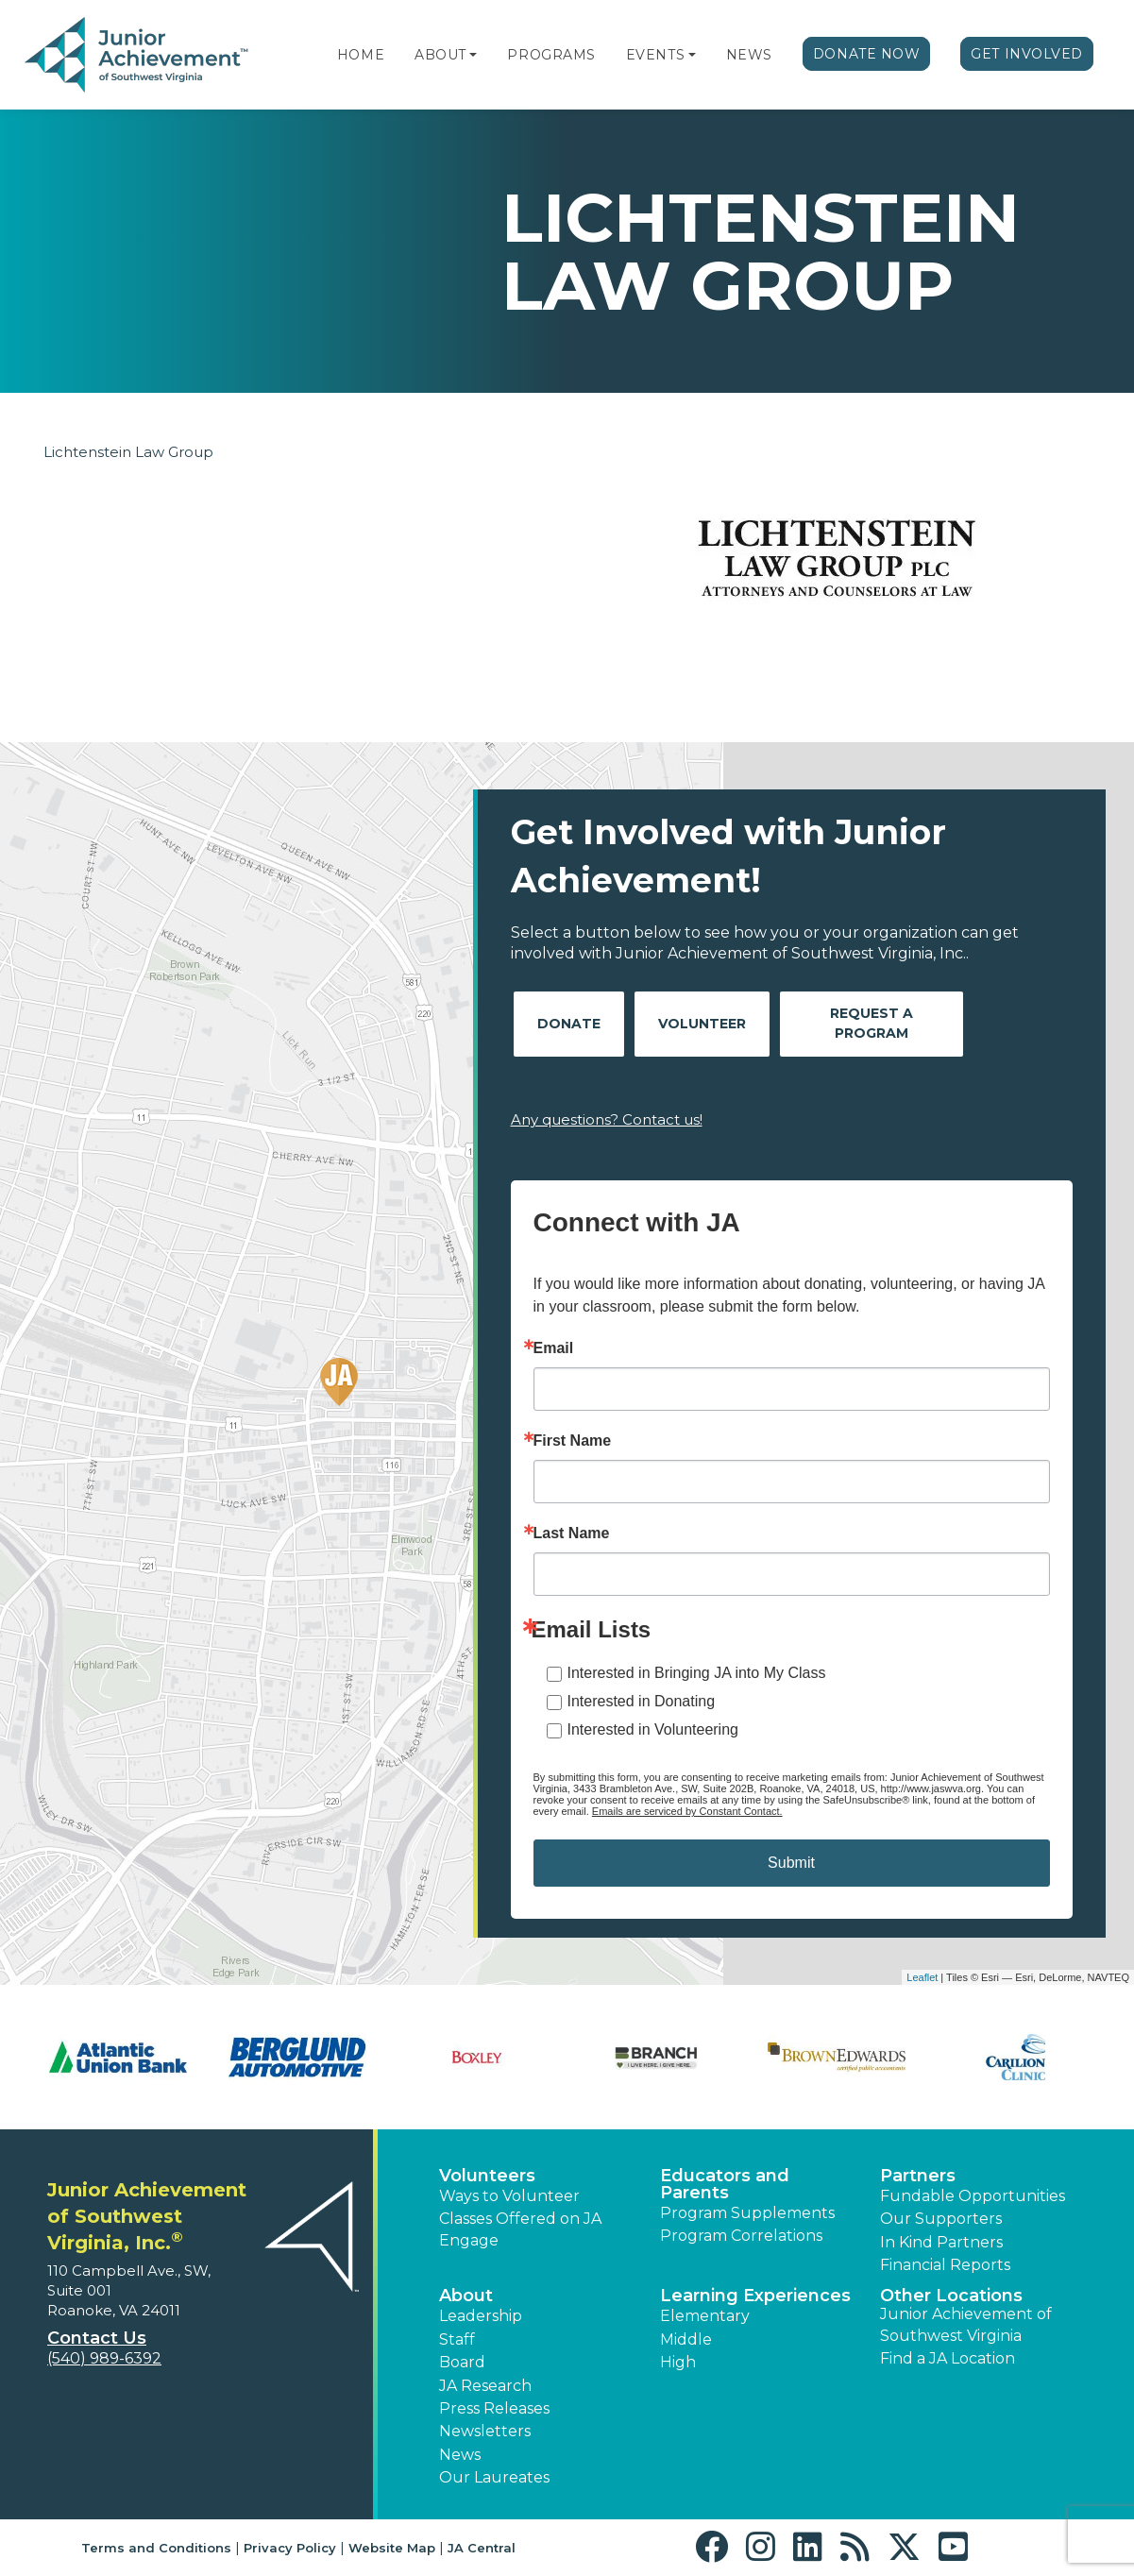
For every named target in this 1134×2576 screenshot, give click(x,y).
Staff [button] (457, 2339)
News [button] (460, 2455)
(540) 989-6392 (104, 2358)
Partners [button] (918, 2175)
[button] (473, 54)
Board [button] (462, 2362)
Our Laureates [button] (494, 2477)
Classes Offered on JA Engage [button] (520, 2229)
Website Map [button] (391, 2547)
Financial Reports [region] (945, 2265)
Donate (569, 1023)
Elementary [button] (705, 2316)
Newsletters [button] (485, 2431)
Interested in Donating (641, 1701)
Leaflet (922, 1977)
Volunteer (702, 1023)
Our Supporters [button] (941, 2219)
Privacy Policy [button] (290, 2547)
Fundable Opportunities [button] (972, 2196)
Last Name (571, 1533)
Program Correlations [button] (741, 2236)
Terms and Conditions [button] (156, 2547)
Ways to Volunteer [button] (509, 2196)
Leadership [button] (480, 2316)
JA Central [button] (482, 2547)
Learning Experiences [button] (755, 2295)
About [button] (466, 2295)
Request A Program (871, 1023)
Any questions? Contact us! (606, 1119)
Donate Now (867, 53)
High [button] (678, 2362)
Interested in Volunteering (652, 1729)
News (749, 54)
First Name (572, 1441)
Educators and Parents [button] (724, 2184)
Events (655, 54)
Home (360, 54)
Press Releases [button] (494, 2408)
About (440, 54)
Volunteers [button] (487, 2175)
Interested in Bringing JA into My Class (696, 1673)
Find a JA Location (947, 2358)
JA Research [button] (485, 2386)
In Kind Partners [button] (941, 2242)
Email (553, 1348)
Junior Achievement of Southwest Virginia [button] (966, 2324)
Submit (791, 1863)
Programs (551, 54)
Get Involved (1027, 53)
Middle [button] (686, 2339)
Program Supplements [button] (747, 2213)
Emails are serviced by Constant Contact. (687, 1811)
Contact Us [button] (96, 2338)
